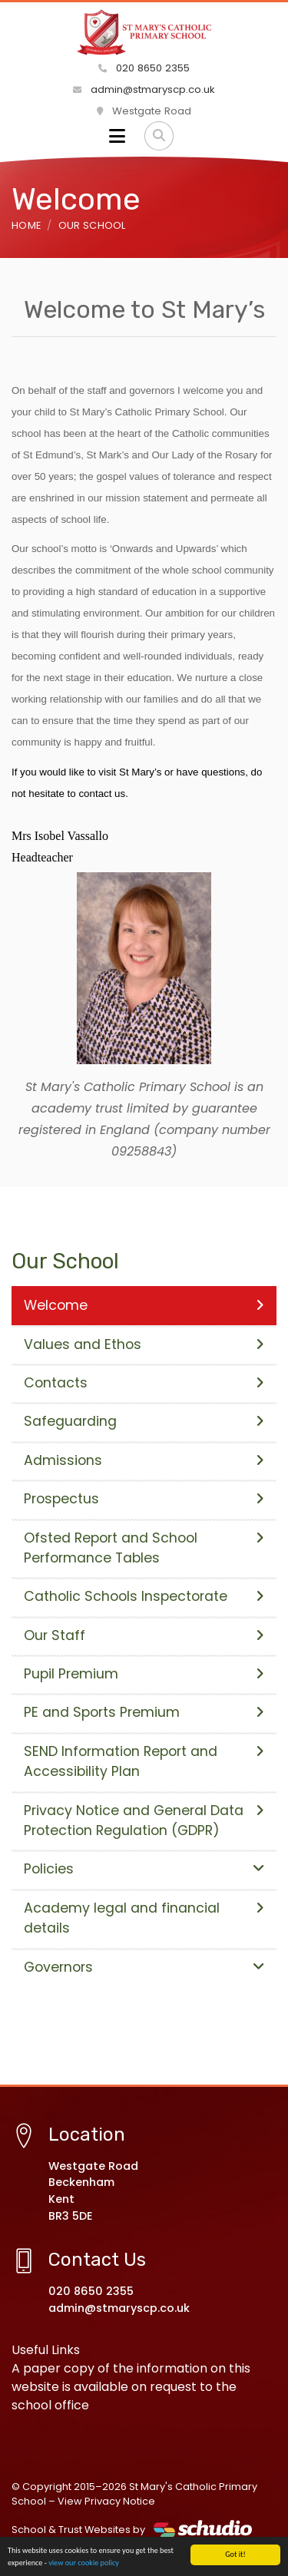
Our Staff (144, 1635)
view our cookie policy (83, 2563)
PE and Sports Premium (144, 1712)
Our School (92, 225)
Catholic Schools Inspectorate (144, 1596)
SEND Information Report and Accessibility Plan (144, 1761)
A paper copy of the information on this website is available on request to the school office (131, 2386)
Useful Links (46, 2350)
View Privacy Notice (106, 2501)
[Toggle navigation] (117, 135)
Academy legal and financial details (144, 1918)
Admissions (144, 1460)
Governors (144, 1967)
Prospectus (144, 1499)
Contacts (144, 1383)
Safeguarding (144, 1421)
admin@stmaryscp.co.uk (144, 89)
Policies (144, 1869)
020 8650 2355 (144, 68)
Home (26, 225)
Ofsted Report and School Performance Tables (144, 1548)
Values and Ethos (144, 1344)
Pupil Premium (144, 1674)
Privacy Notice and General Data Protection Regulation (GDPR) (144, 1820)
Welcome (144, 1305)
